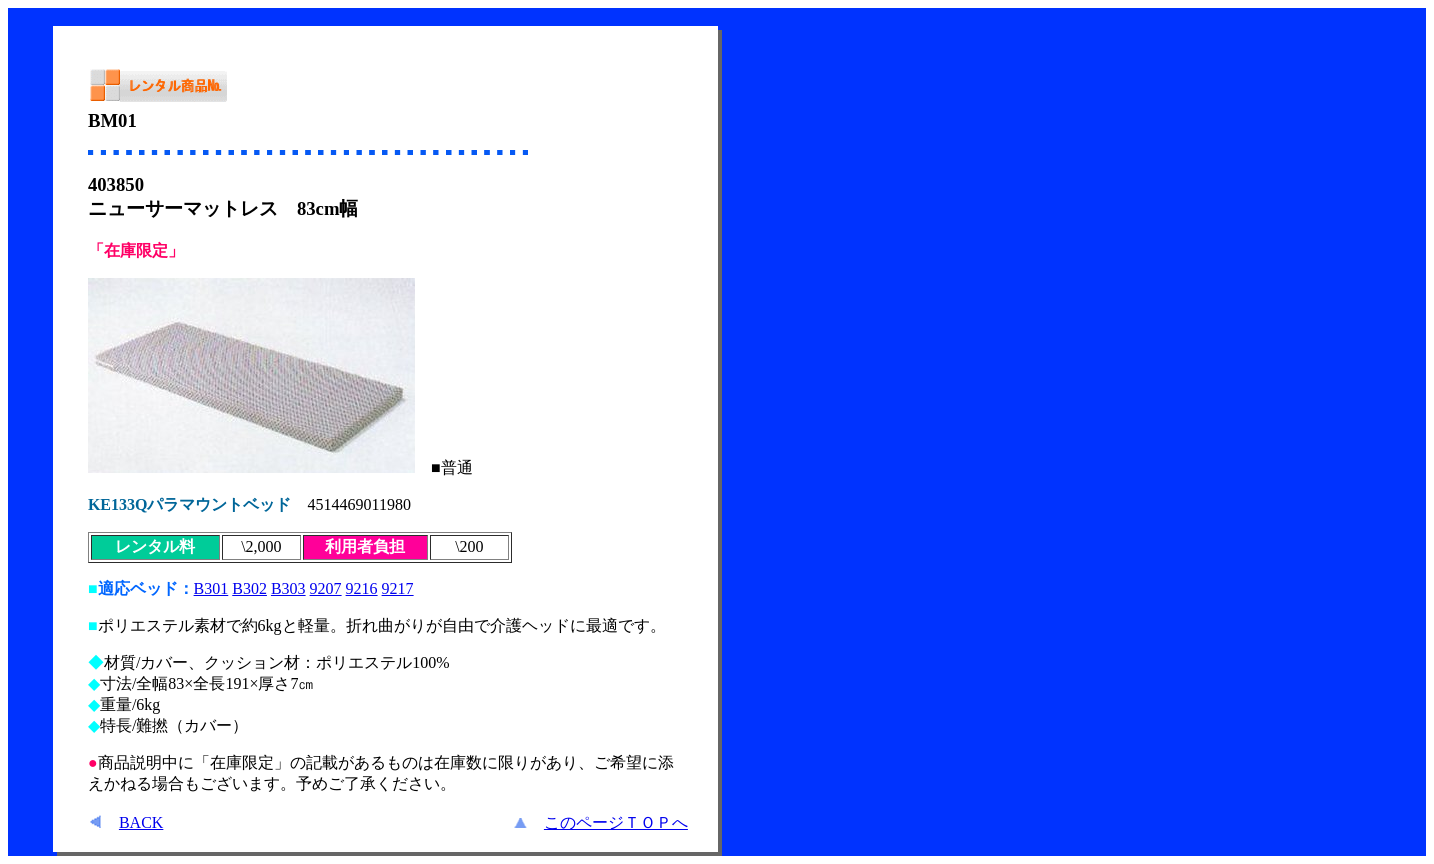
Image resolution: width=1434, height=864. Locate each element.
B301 (211, 588)
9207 (326, 588)
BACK (141, 822)
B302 (249, 588)
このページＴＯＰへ (616, 822)
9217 (398, 588)
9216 (362, 588)
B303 (288, 588)
